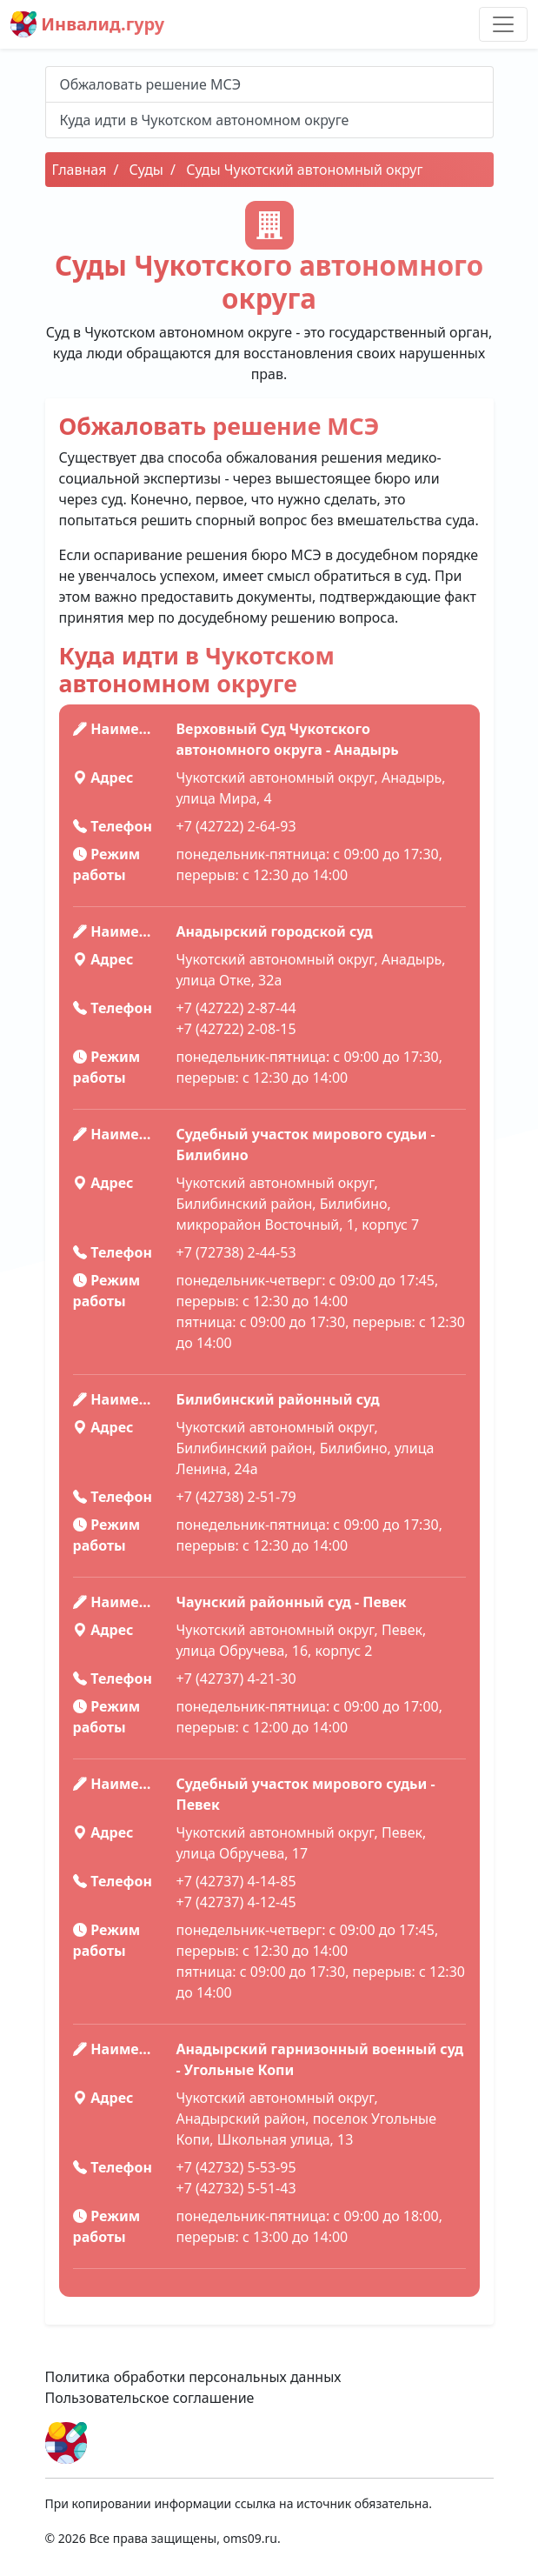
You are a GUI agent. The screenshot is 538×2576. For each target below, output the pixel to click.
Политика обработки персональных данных (193, 2376)
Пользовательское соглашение (150, 2397)
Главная (79, 169)
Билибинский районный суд (278, 1399)
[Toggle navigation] (503, 24)
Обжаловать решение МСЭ (151, 84)
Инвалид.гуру (87, 24)
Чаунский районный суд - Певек (291, 1602)
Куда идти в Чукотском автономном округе (204, 120)
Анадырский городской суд (274, 931)
